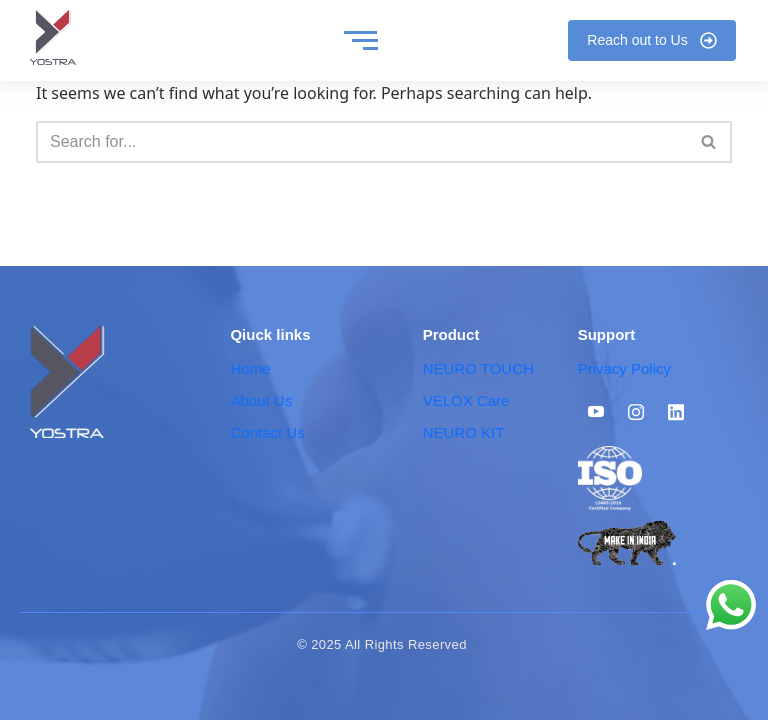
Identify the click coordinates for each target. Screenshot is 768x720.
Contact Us (267, 432)
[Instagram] (636, 411)
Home (250, 368)
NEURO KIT (464, 432)
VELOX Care (466, 400)
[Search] (361, 142)
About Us (261, 400)
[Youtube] (596, 411)
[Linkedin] (676, 411)
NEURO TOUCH (478, 368)
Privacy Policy (624, 368)
